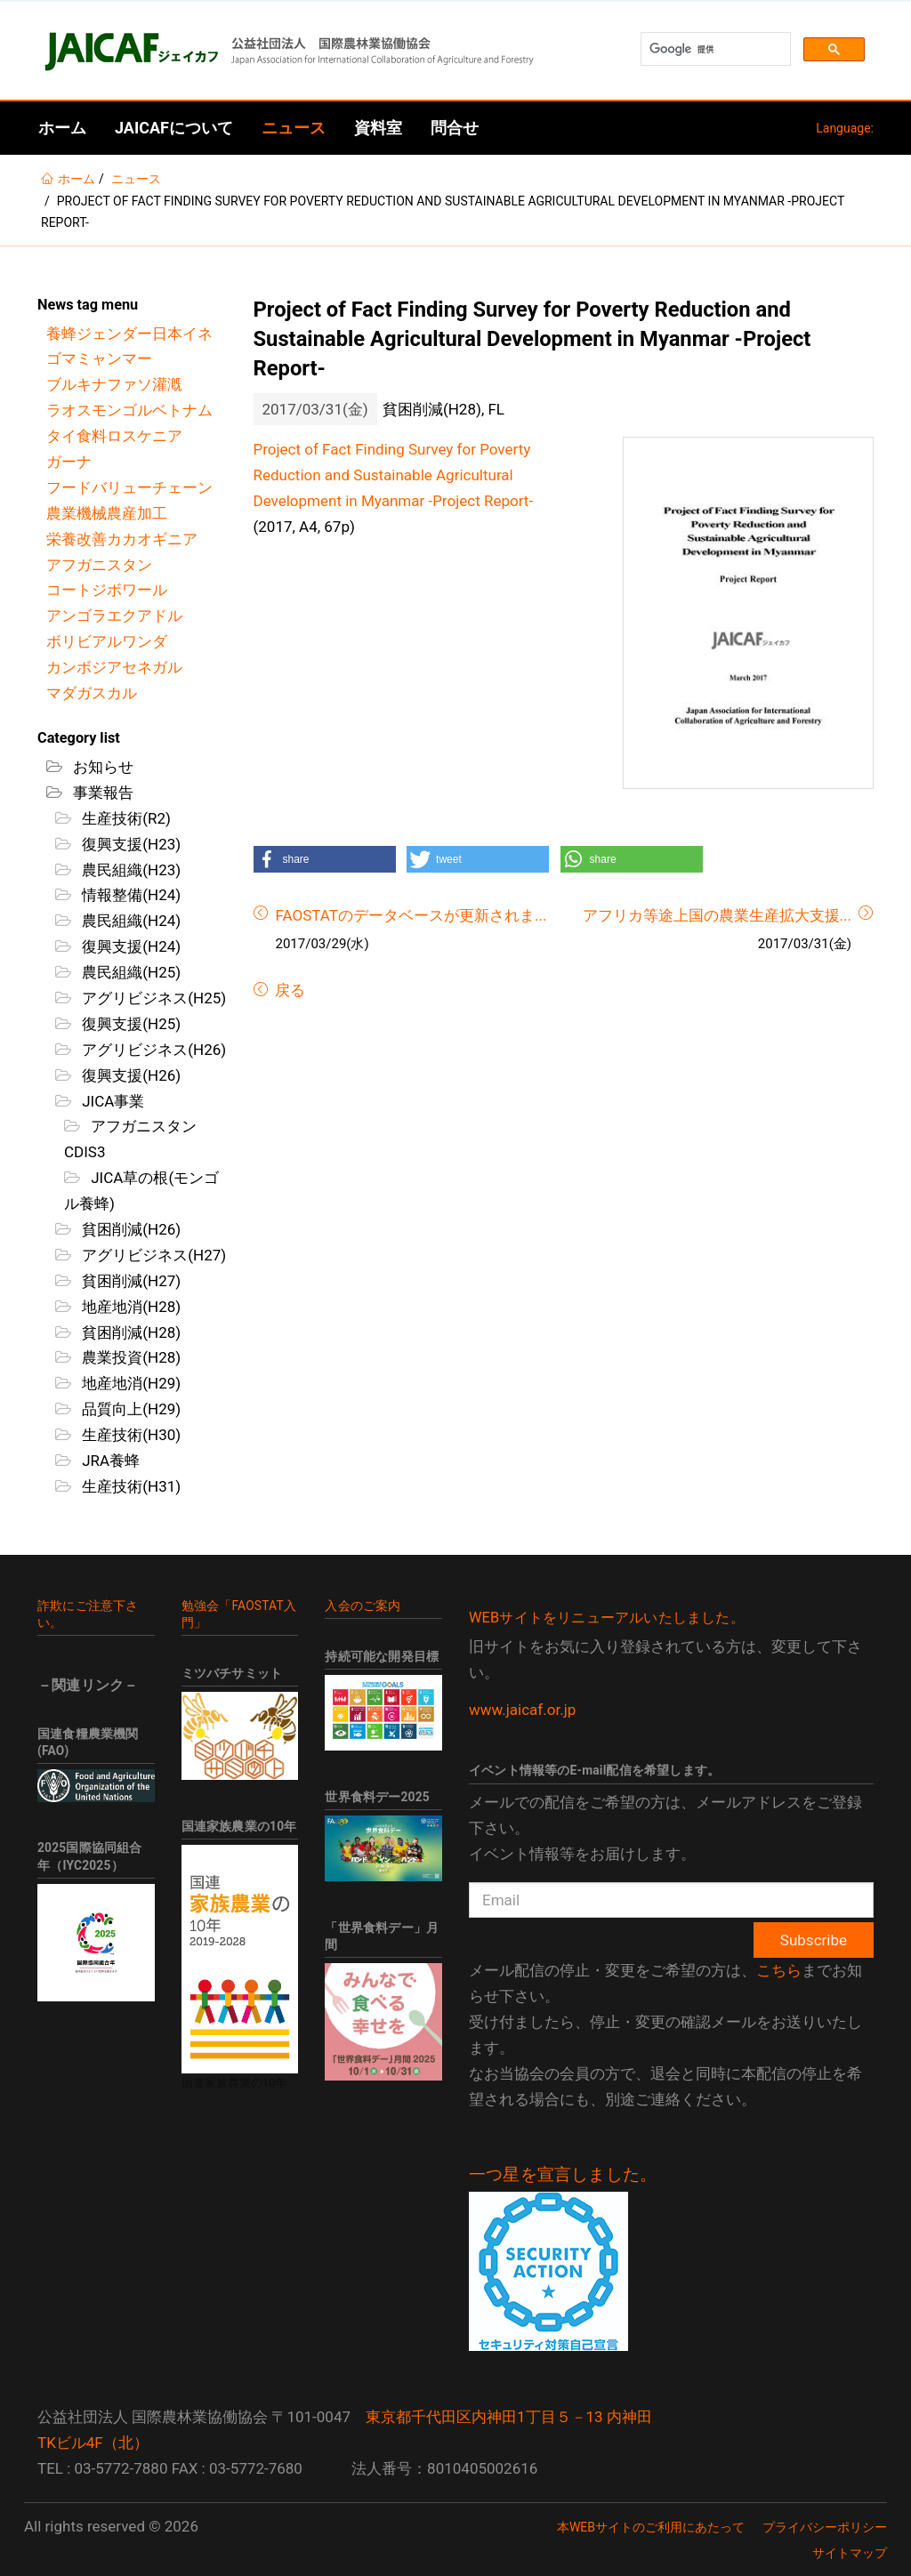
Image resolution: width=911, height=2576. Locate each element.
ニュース (294, 127)
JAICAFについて (174, 127)
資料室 (378, 127)
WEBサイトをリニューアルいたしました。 (607, 1617)
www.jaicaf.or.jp (522, 1710)
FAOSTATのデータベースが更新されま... (411, 915)
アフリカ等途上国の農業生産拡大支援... (717, 915)
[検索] (713, 49)
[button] (325, 859)
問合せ (455, 127)
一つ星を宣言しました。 (563, 2175)
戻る (288, 990)
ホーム (62, 127)
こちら (779, 1970)
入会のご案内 (362, 1605)
